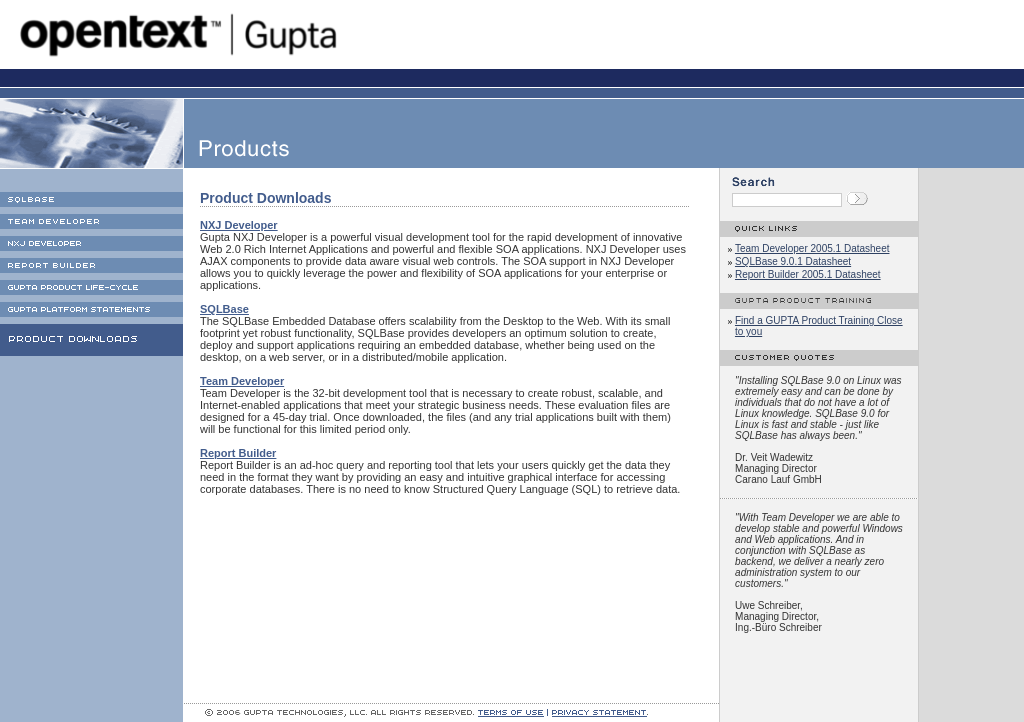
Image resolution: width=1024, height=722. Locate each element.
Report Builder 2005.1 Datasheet (808, 274)
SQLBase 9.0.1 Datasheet (793, 261)
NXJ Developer (239, 225)
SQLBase (224, 309)
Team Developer (242, 381)
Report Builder (238, 453)
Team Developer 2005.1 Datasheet (812, 248)
